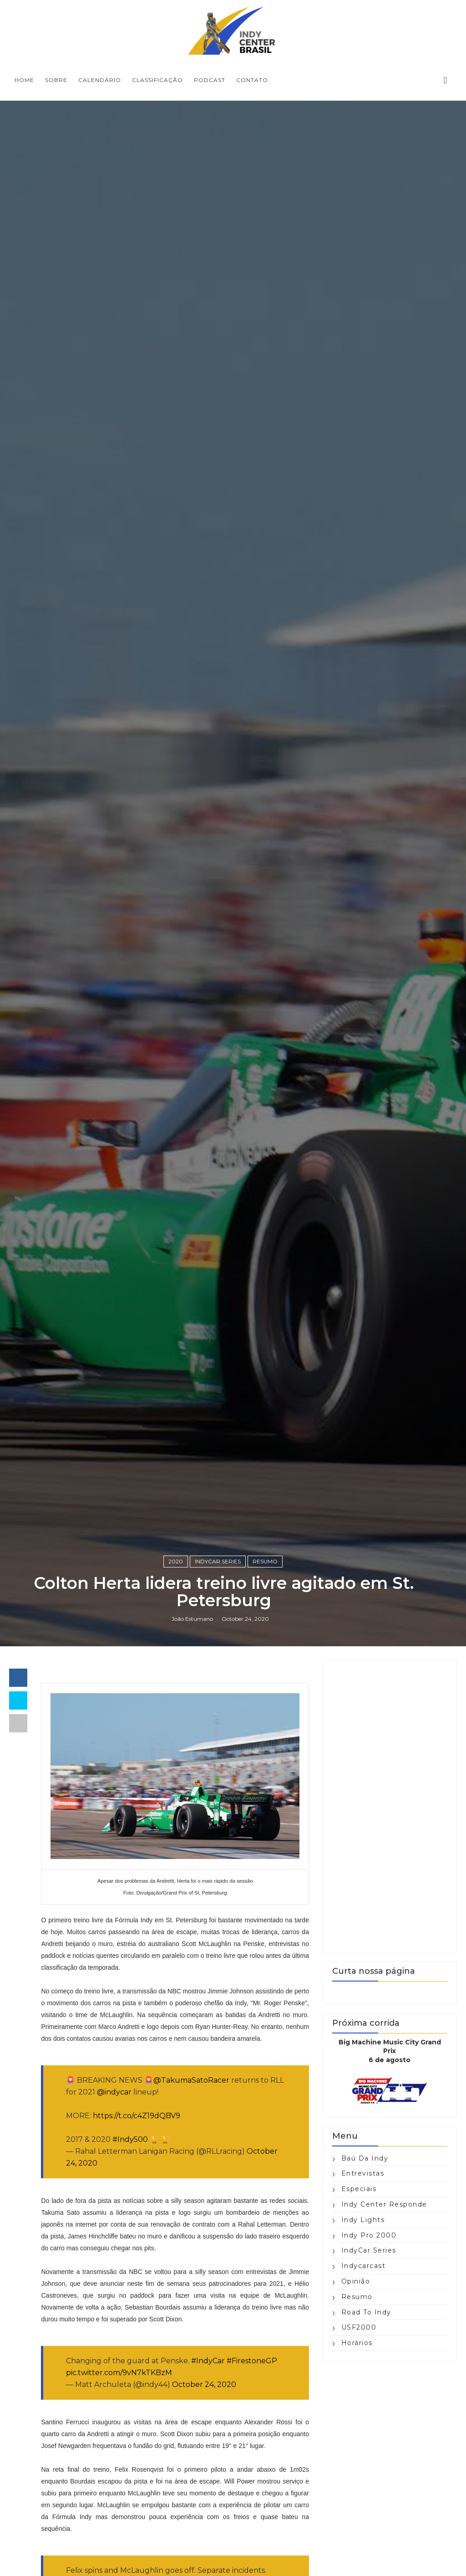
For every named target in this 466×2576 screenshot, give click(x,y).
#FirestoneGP (252, 2360)
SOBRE (56, 80)
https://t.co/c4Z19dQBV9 (136, 2115)
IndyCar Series (218, 1561)
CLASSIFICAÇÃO (157, 80)
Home (24, 80)
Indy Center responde (384, 2204)
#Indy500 (130, 2139)
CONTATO (252, 80)
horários (357, 2343)
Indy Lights (363, 2220)
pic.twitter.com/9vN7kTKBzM (119, 2372)
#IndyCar (208, 2360)
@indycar (114, 2092)
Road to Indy (366, 2312)
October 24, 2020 (204, 2384)
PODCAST (209, 80)
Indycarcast (363, 2266)
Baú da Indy (365, 2158)
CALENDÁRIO (99, 80)
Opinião (355, 2281)
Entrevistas (363, 2173)
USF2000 (359, 2327)
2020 (175, 1561)
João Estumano (192, 1618)
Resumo (265, 1561)
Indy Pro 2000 (369, 2235)
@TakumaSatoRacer (191, 2080)
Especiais (359, 2189)
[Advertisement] (389, 1806)
